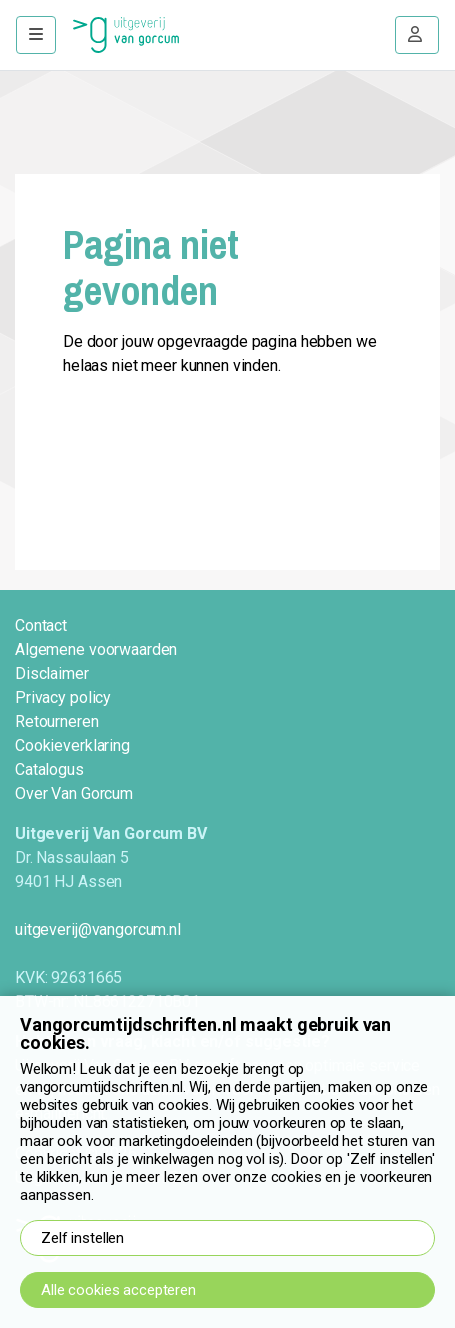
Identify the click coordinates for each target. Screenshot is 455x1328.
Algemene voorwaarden (96, 649)
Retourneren (57, 721)
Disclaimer (52, 673)
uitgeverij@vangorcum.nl (98, 929)
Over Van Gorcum (74, 793)
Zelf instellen (82, 1238)
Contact (41, 625)
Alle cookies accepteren (118, 1290)
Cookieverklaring (72, 745)
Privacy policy (63, 697)
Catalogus (49, 769)
